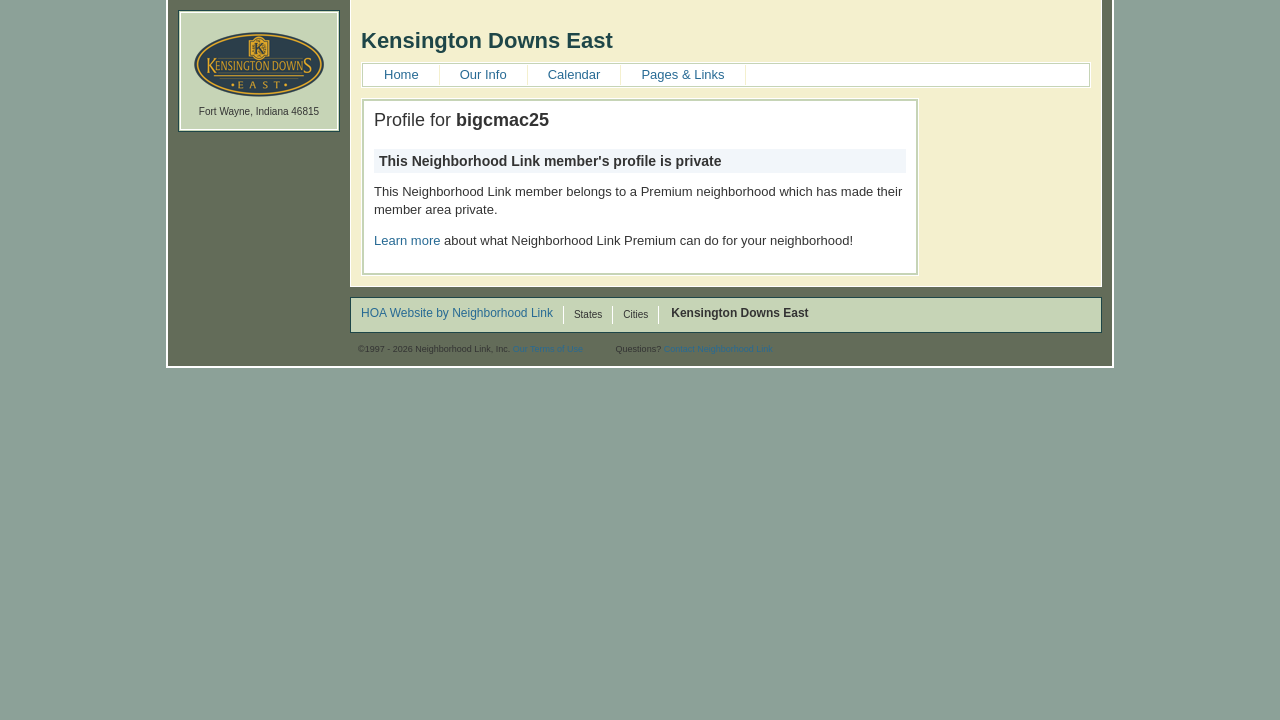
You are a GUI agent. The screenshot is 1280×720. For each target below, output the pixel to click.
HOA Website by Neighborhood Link (457, 314)
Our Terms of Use (548, 349)
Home (401, 74)
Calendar (574, 74)
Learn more (407, 240)
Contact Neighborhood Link (718, 349)
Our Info (483, 74)
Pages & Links (682, 74)
